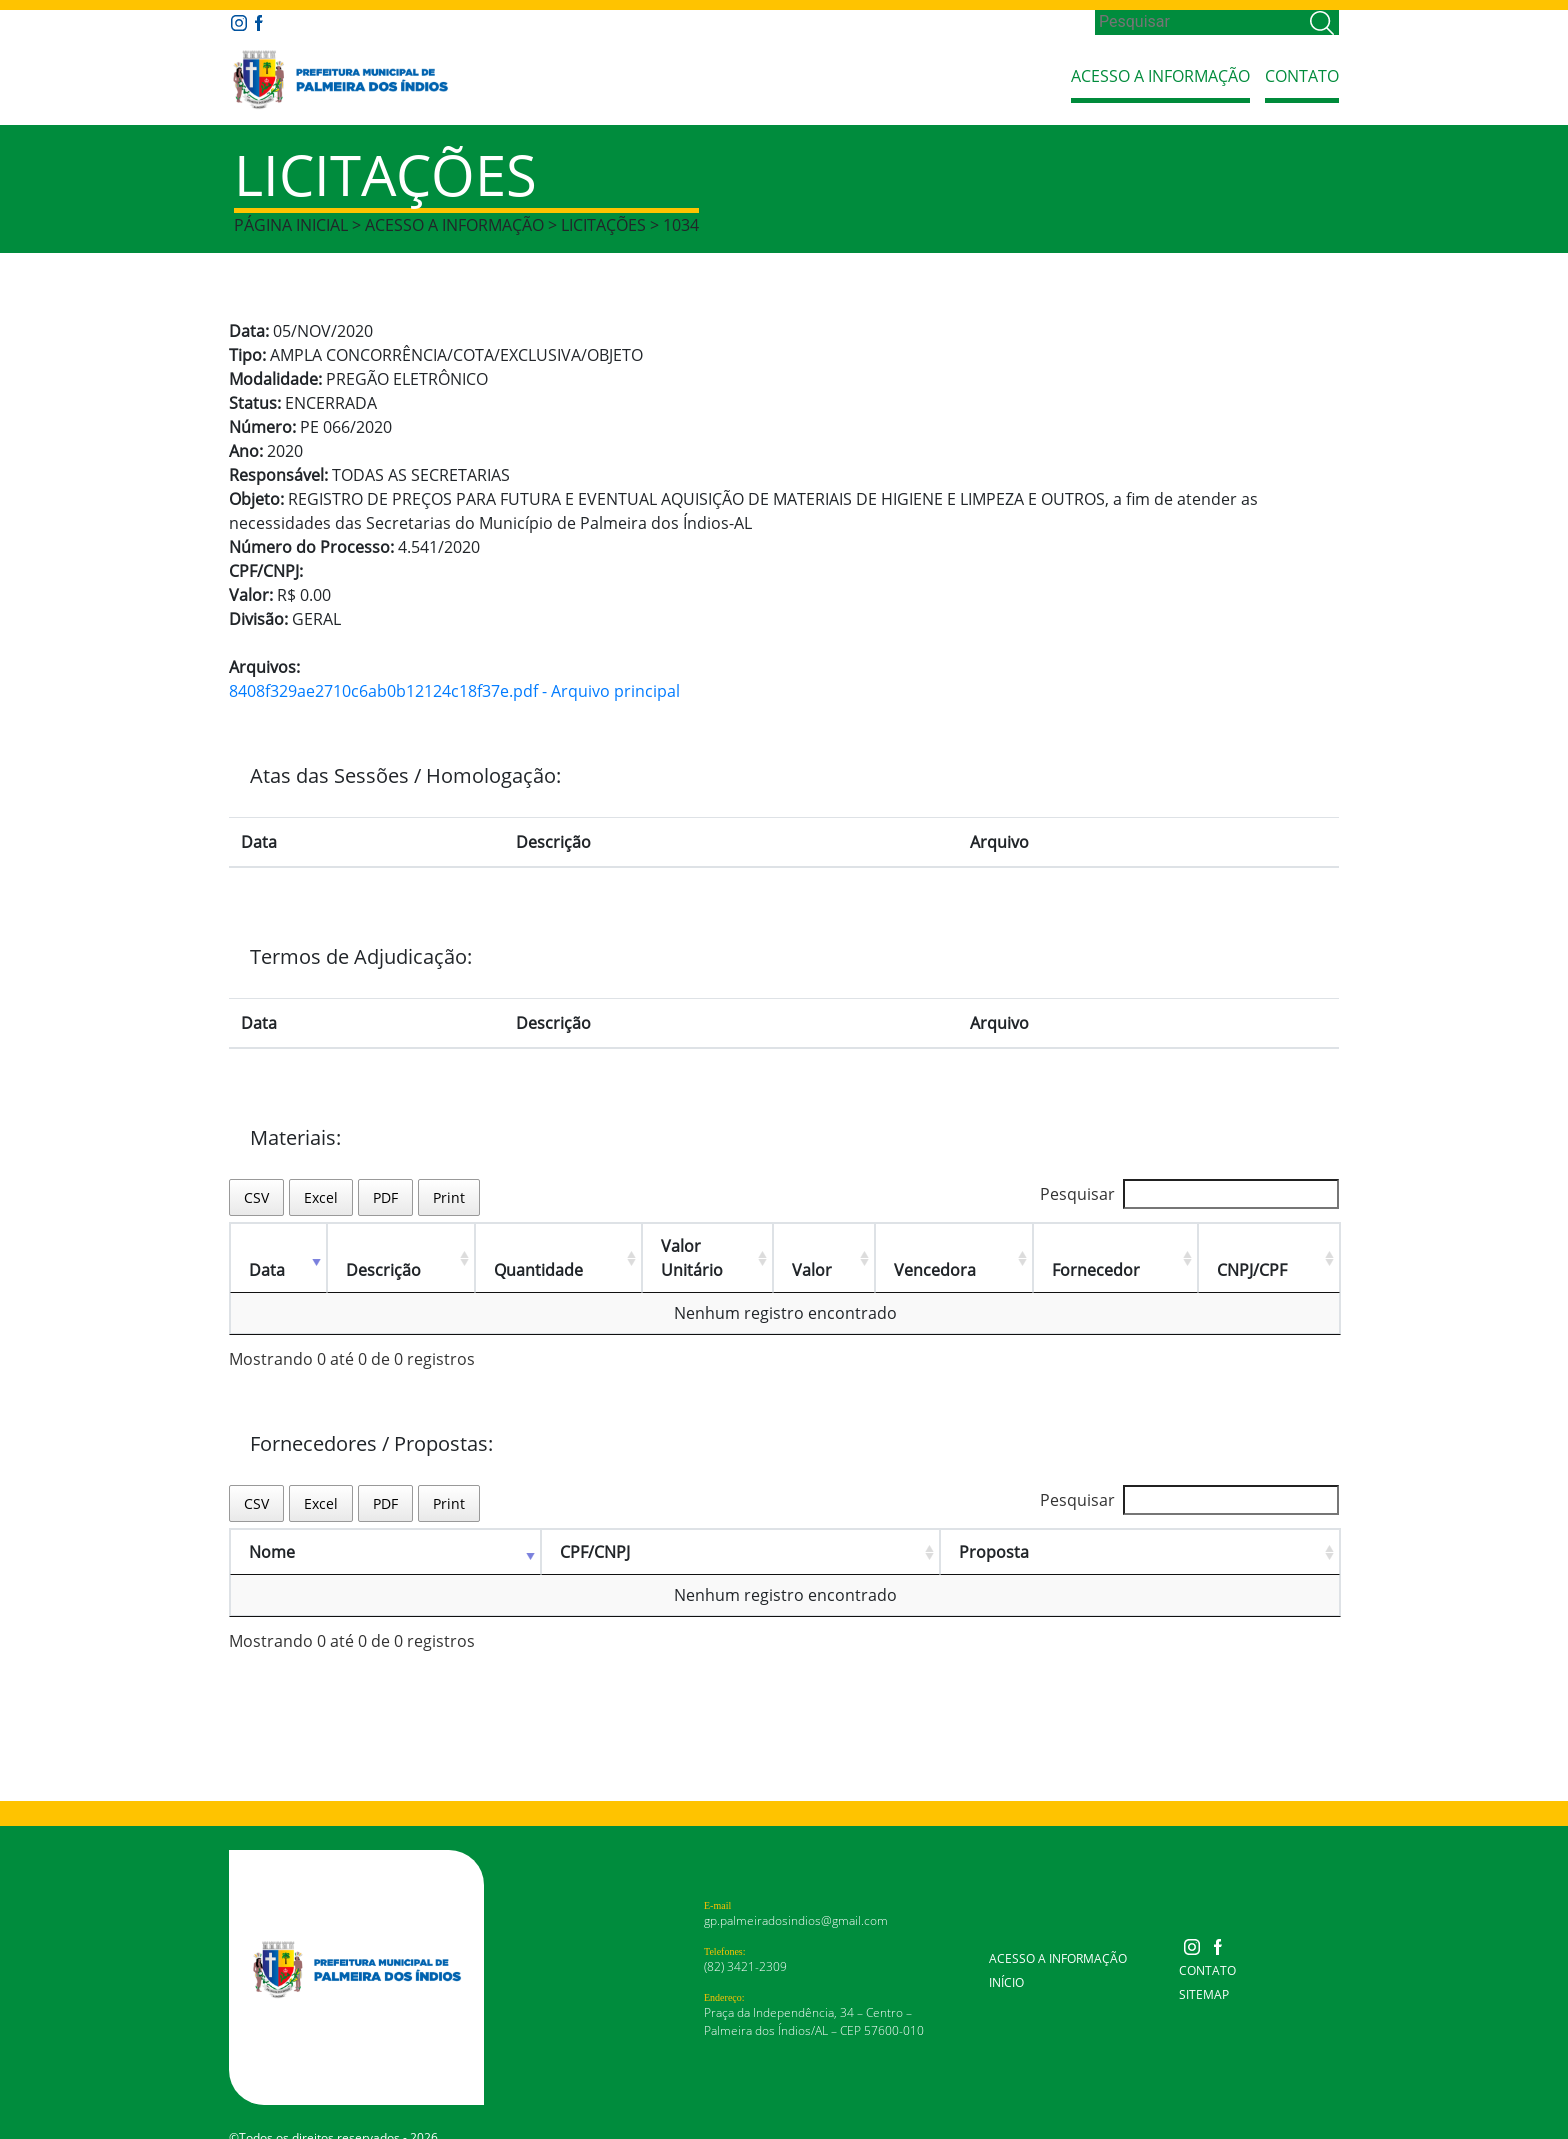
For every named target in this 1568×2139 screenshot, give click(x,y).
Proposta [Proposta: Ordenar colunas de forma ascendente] (994, 1528)
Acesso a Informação (1160, 76)
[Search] (1200, 22)
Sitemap (1204, 1970)
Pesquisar (1189, 1194)
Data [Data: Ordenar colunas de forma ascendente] (267, 1246)
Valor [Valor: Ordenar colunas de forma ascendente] (840, 1246)
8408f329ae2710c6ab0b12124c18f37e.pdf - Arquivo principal (454, 691)
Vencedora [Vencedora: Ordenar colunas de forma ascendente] (958, 1246)
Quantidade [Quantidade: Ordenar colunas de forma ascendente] (526, 1246)
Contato (1302, 76)
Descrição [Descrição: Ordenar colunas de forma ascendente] (379, 1246)
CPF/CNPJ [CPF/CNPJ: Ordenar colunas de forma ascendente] (595, 1528)
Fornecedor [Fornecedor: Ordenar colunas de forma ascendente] (1111, 1246)
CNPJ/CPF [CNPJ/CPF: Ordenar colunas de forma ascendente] (1259, 1246)
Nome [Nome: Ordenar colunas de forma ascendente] (272, 1528)
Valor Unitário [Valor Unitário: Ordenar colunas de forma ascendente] (694, 1246)
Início (1006, 1958)
